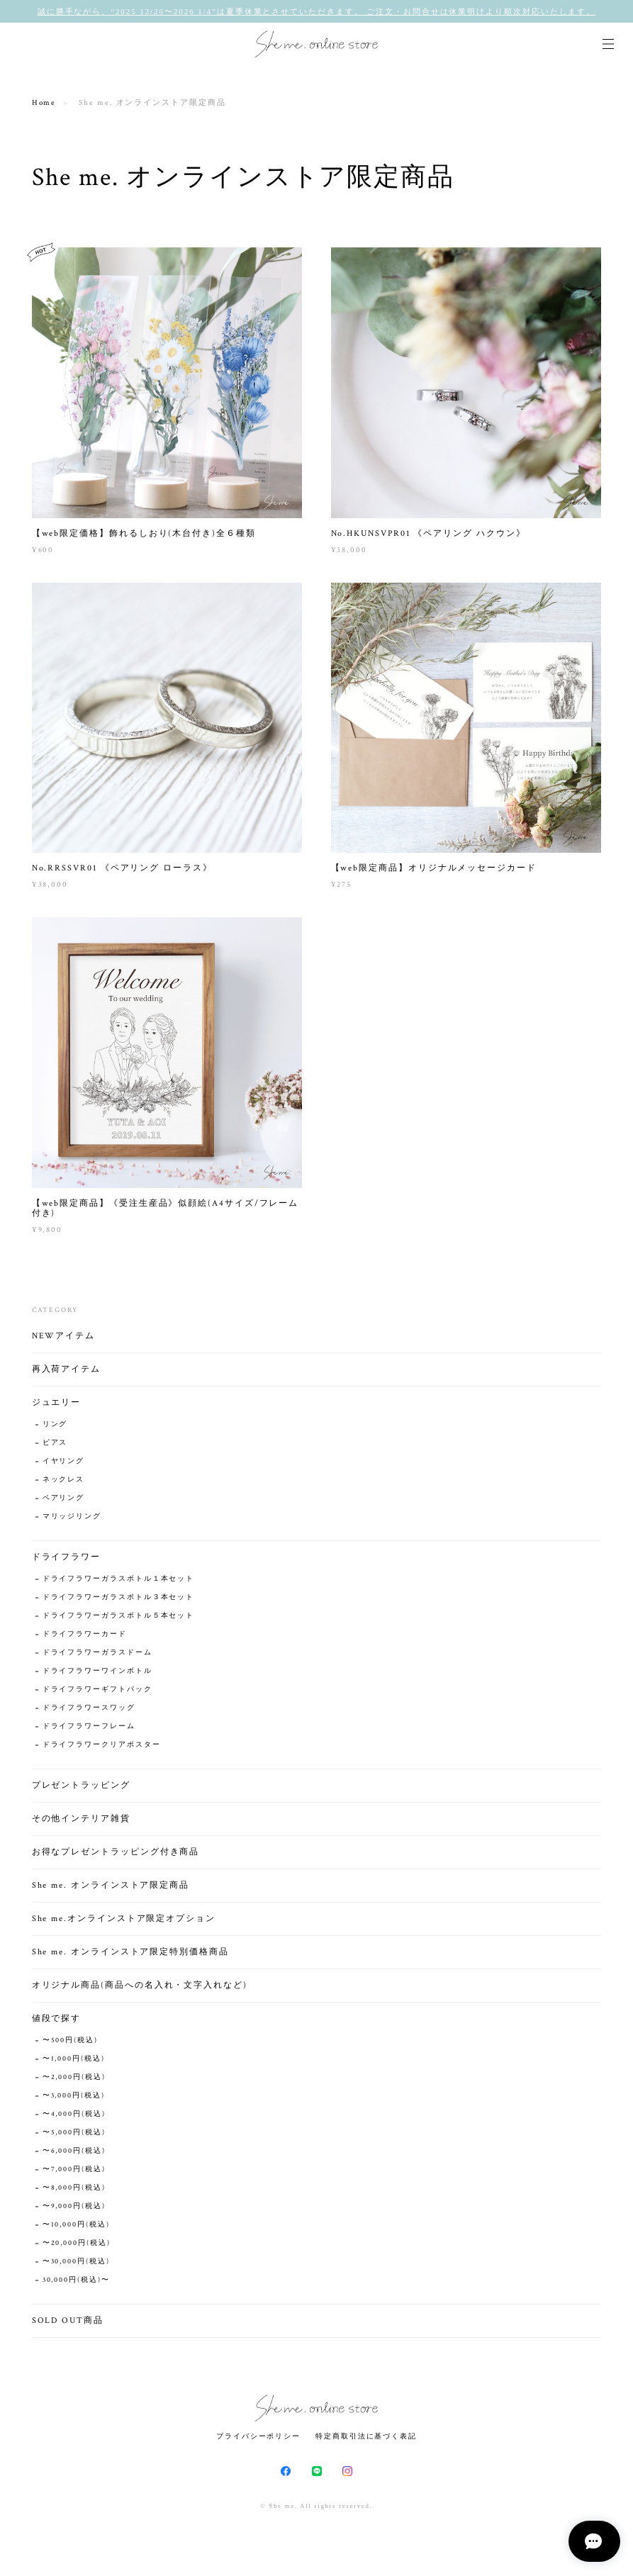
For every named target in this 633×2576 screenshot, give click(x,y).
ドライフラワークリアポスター (102, 1748)
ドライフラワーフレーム (89, 1730)
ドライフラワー (66, 1560)
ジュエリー (57, 1406)
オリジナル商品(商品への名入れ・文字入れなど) (139, 1988)
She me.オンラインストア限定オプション (123, 1922)
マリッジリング (72, 1520)
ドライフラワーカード (85, 1637)
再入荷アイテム (66, 1372)
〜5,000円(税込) (74, 2136)
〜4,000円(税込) (74, 2117)
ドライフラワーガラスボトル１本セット (119, 1582)
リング (55, 1428)
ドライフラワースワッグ (89, 1711)
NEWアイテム (63, 1339)
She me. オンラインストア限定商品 (110, 1888)
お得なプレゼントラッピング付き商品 (116, 1855)
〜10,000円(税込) (76, 2228)
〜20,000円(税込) (77, 2246)
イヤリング (64, 1464)
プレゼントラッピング (81, 1788)
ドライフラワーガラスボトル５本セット (119, 1619)
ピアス (55, 1446)
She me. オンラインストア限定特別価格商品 (130, 1955)
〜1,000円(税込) (74, 2062)
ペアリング (64, 1501)
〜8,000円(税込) (74, 2191)
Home (44, 103)
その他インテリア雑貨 (81, 1822)
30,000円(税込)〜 (76, 2283)
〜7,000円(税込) (74, 2173)
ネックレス (64, 1483)
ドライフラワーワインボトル (97, 1674)
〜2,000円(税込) (74, 2080)
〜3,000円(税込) (74, 2099)
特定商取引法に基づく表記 (366, 2436)
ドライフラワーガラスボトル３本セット (119, 1601)
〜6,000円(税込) (74, 2154)
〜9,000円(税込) (74, 2209)
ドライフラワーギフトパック (97, 1693)
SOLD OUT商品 (67, 2324)
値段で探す (57, 2022)
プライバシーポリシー (258, 2436)
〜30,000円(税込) (76, 2265)
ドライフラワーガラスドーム (97, 1656)
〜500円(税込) (70, 2044)
